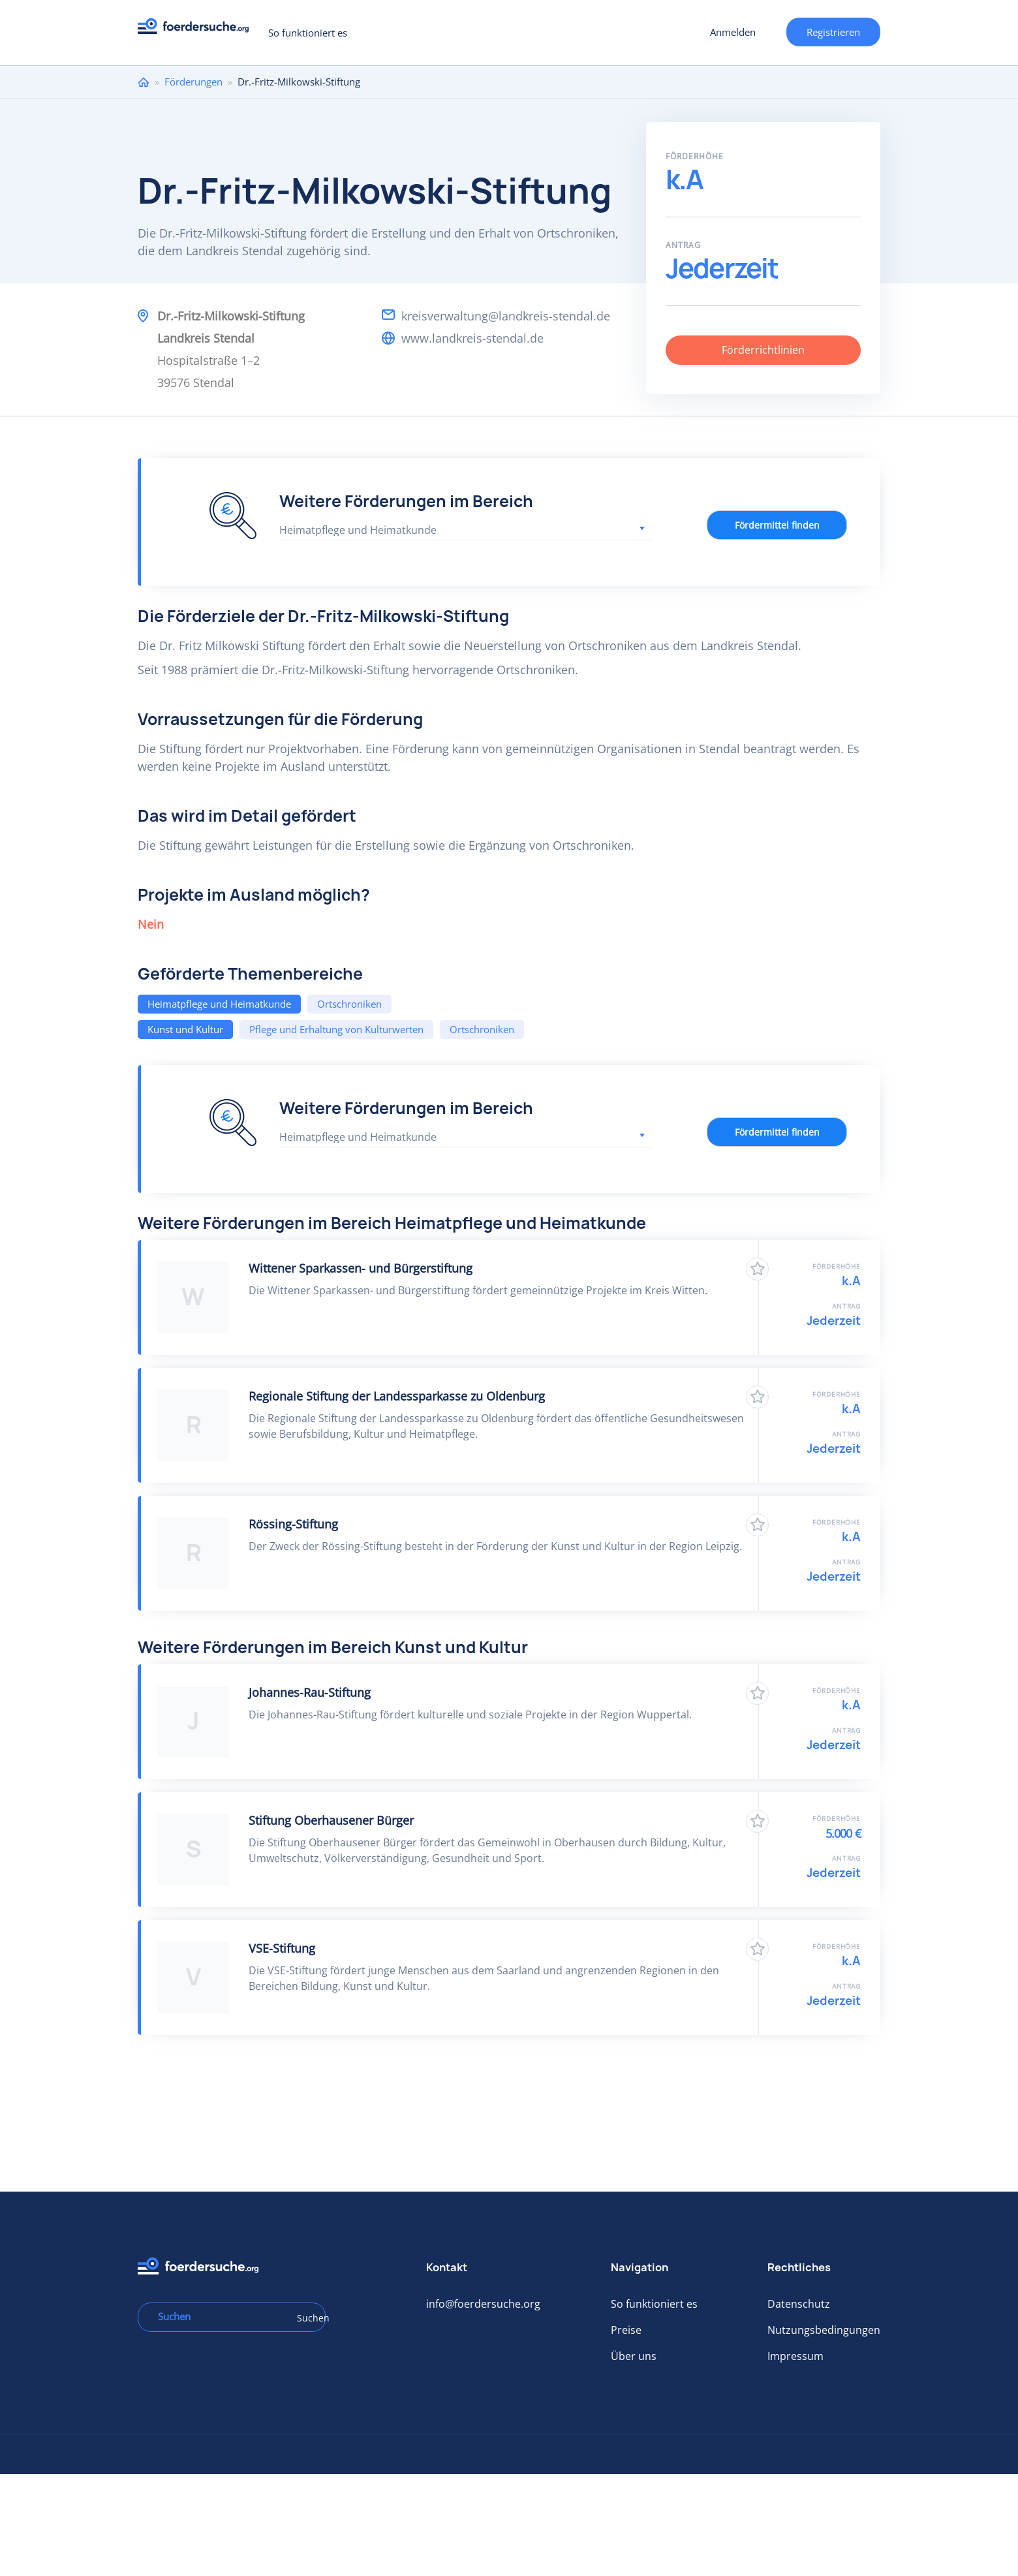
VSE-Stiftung (282, 1948)
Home (143, 82)
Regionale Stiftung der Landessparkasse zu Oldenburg (397, 1396)
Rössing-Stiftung (293, 1524)
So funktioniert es (307, 32)
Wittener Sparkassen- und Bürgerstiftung (360, 1268)
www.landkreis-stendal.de (472, 338)
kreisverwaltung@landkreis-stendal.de (505, 316)
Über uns (633, 2356)
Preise (626, 2330)
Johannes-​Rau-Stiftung (310, 1692)
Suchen (306, 2318)
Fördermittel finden (777, 525)
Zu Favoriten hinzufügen (757, 1269)
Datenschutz (798, 2304)
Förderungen (193, 81)
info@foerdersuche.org (483, 2304)
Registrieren (833, 32)
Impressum (795, 2356)
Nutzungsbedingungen (823, 2330)
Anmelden (733, 32)
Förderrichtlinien (763, 350)
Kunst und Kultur (185, 1029)
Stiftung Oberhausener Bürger (331, 1820)
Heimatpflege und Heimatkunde (219, 1003)
